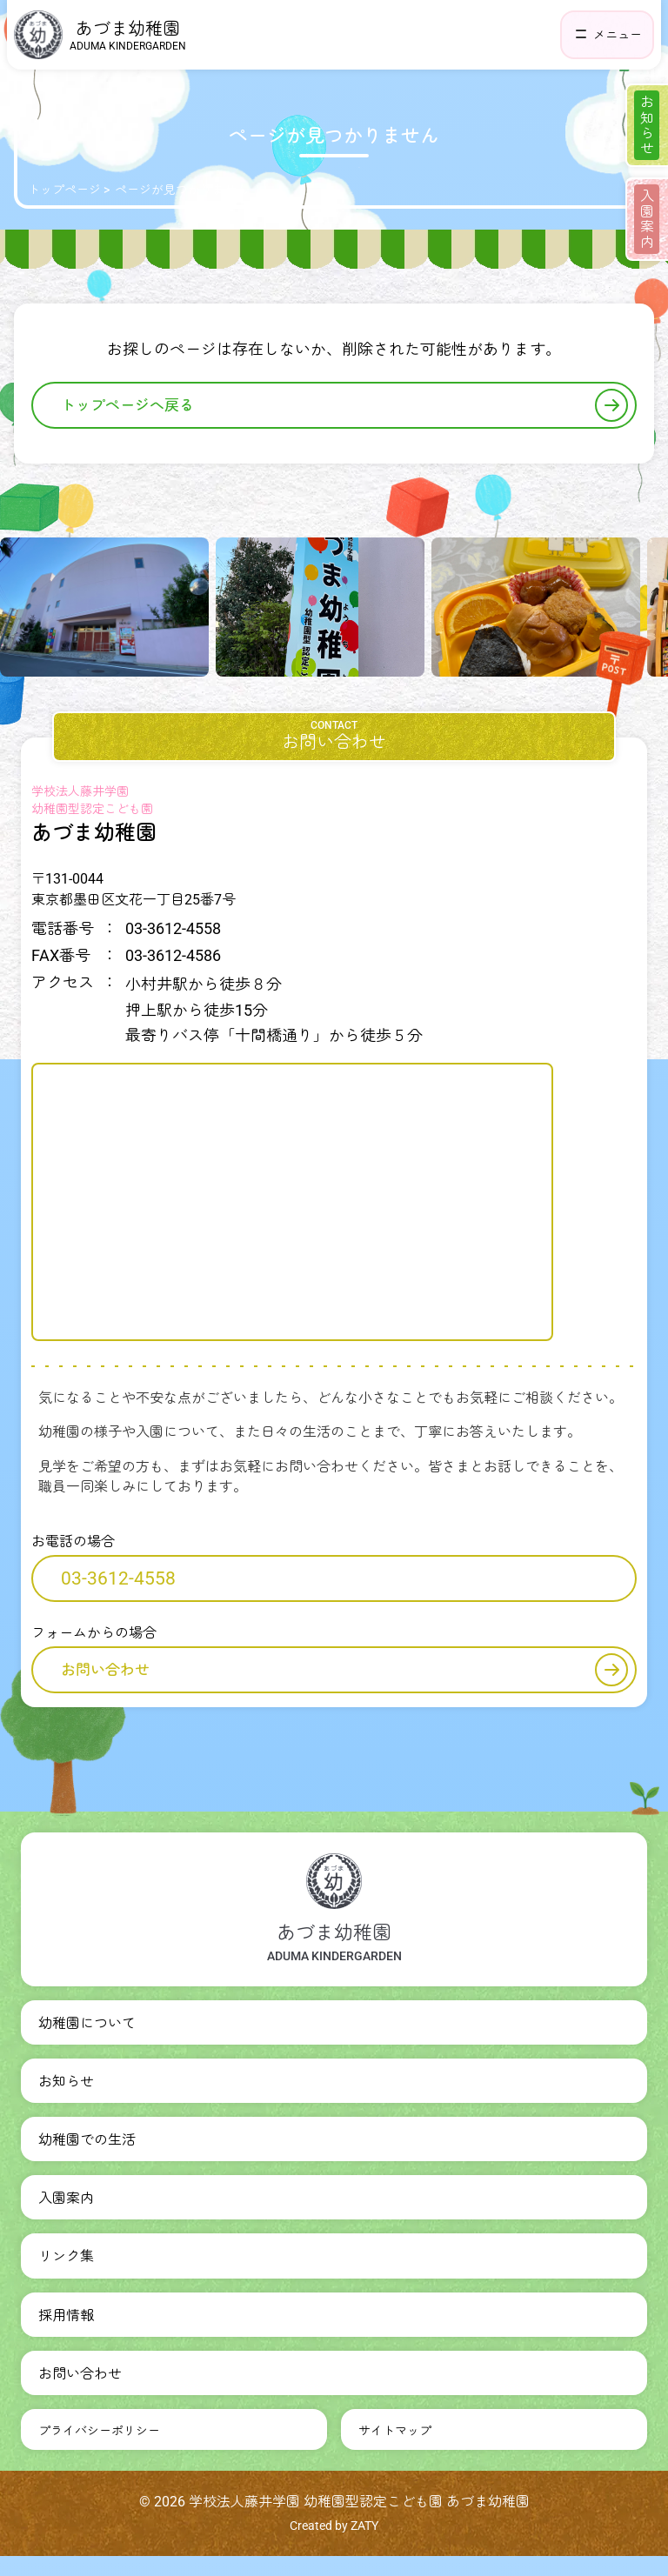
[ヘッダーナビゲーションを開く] (607, 34)
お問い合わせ (344, 1669)
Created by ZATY (334, 2526)
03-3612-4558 (118, 1578)
